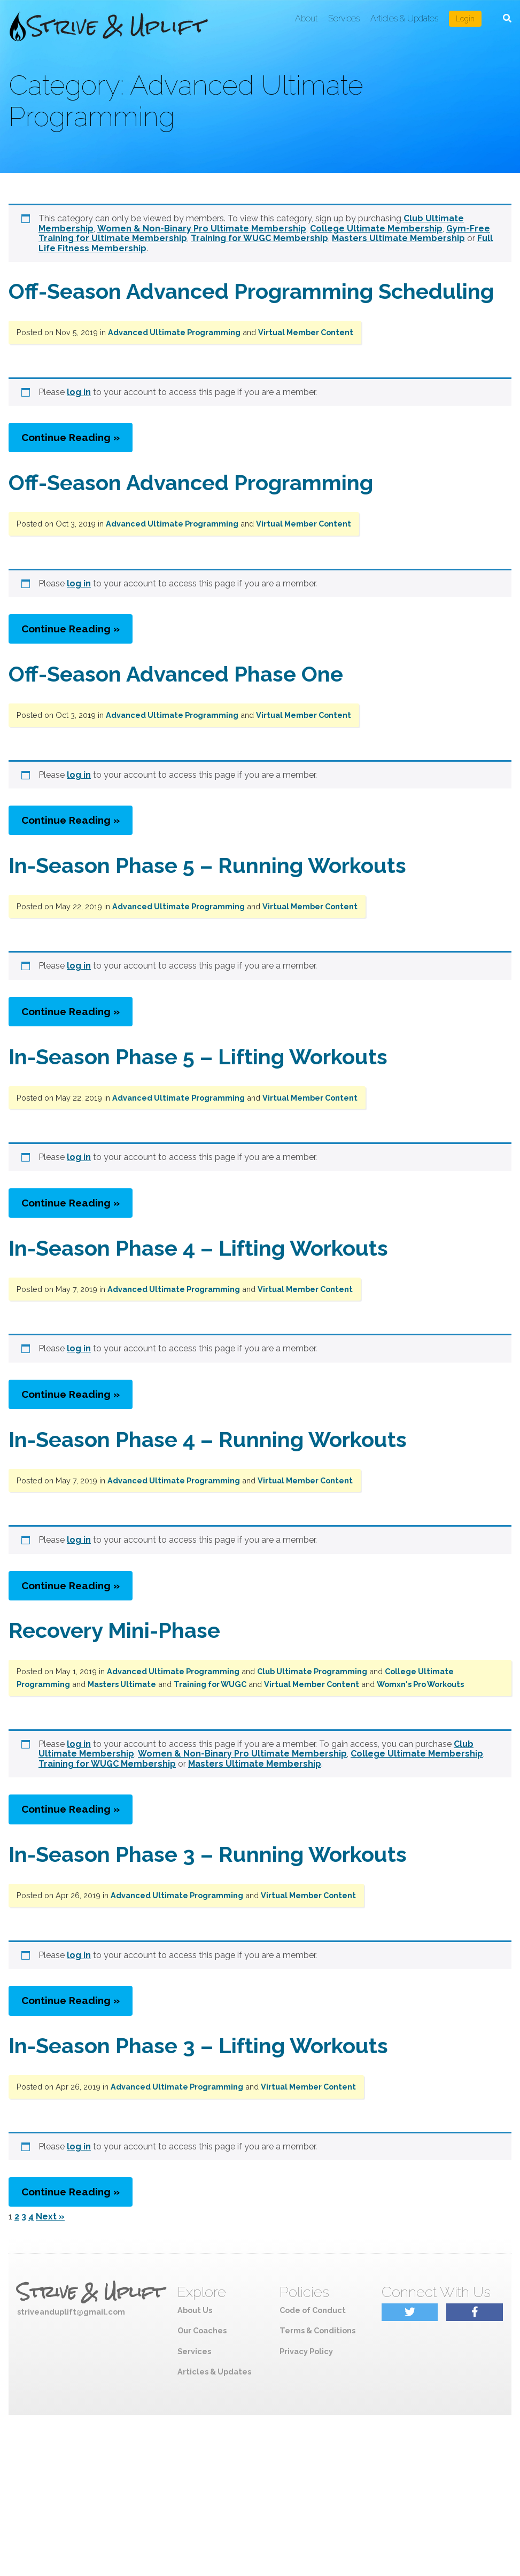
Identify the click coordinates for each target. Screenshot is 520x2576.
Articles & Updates (404, 18)
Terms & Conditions (317, 2330)
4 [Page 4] (31, 2216)
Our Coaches (202, 2330)
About (306, 18)
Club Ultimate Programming (312, 1671)
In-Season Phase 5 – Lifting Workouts (198, 1056)
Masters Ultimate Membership (398, 238)
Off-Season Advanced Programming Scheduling (251, 291)
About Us (194, 2310)
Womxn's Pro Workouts (420, 1684)
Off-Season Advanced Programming (191, 482)
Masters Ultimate (122, 1684)
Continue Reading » (70, 437)
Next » (50, 2216)
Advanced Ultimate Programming (174, 332)
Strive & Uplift (90, 2292)
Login (465, 18)
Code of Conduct (313, 2310)
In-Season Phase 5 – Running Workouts (207, 865)
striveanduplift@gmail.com (71, 2311)
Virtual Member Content (305, 332)
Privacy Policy (306, 2351)
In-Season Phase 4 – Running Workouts (208, 1439)
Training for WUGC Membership (259, 238)
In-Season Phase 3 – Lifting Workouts (198, 2045)
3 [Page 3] (23, 2216)
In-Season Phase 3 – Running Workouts (208, 1854)
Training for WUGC (210, 1684)
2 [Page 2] (16, 2216)
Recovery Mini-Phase (114, 1630)
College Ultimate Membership (376, 228)
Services (344, 18)
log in (79, 392)
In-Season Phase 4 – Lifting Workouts (198, 1247)
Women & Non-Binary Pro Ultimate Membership (201, 228)
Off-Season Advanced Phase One (176, 673)
